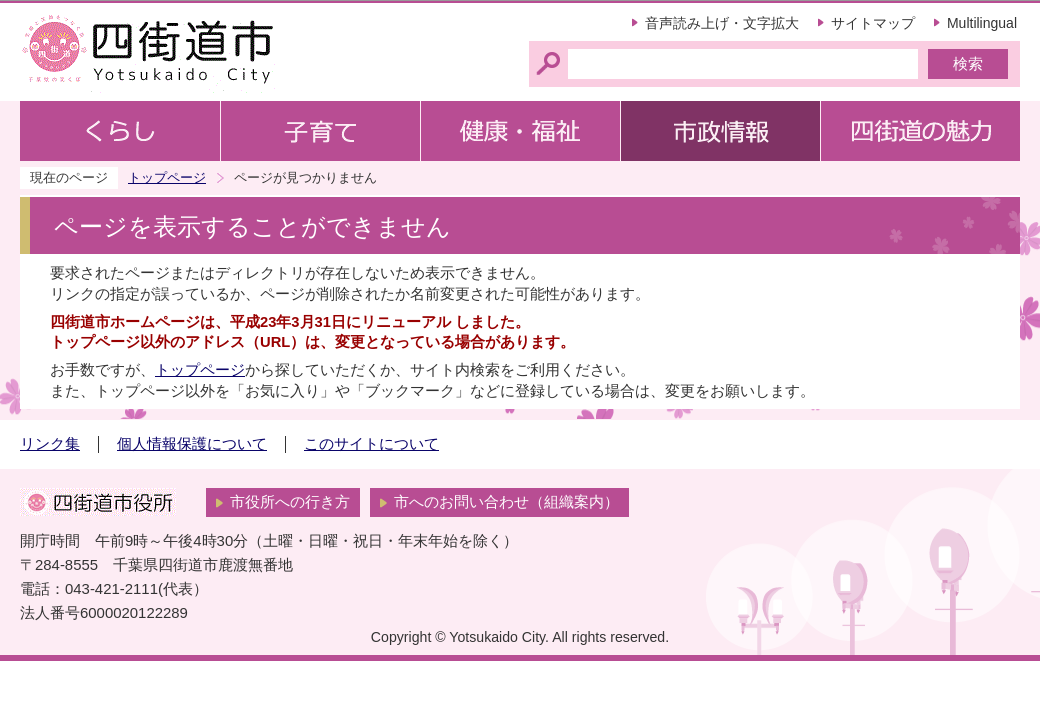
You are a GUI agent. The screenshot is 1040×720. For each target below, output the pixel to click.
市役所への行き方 (290, 502)
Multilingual (982, 23)
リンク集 (50, 444)
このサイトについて (371, 444)
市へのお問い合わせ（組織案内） (506, 502)
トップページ (167, 177)
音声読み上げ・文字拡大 (722, 23)
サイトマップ (873, 23)
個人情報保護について (192, 444)
